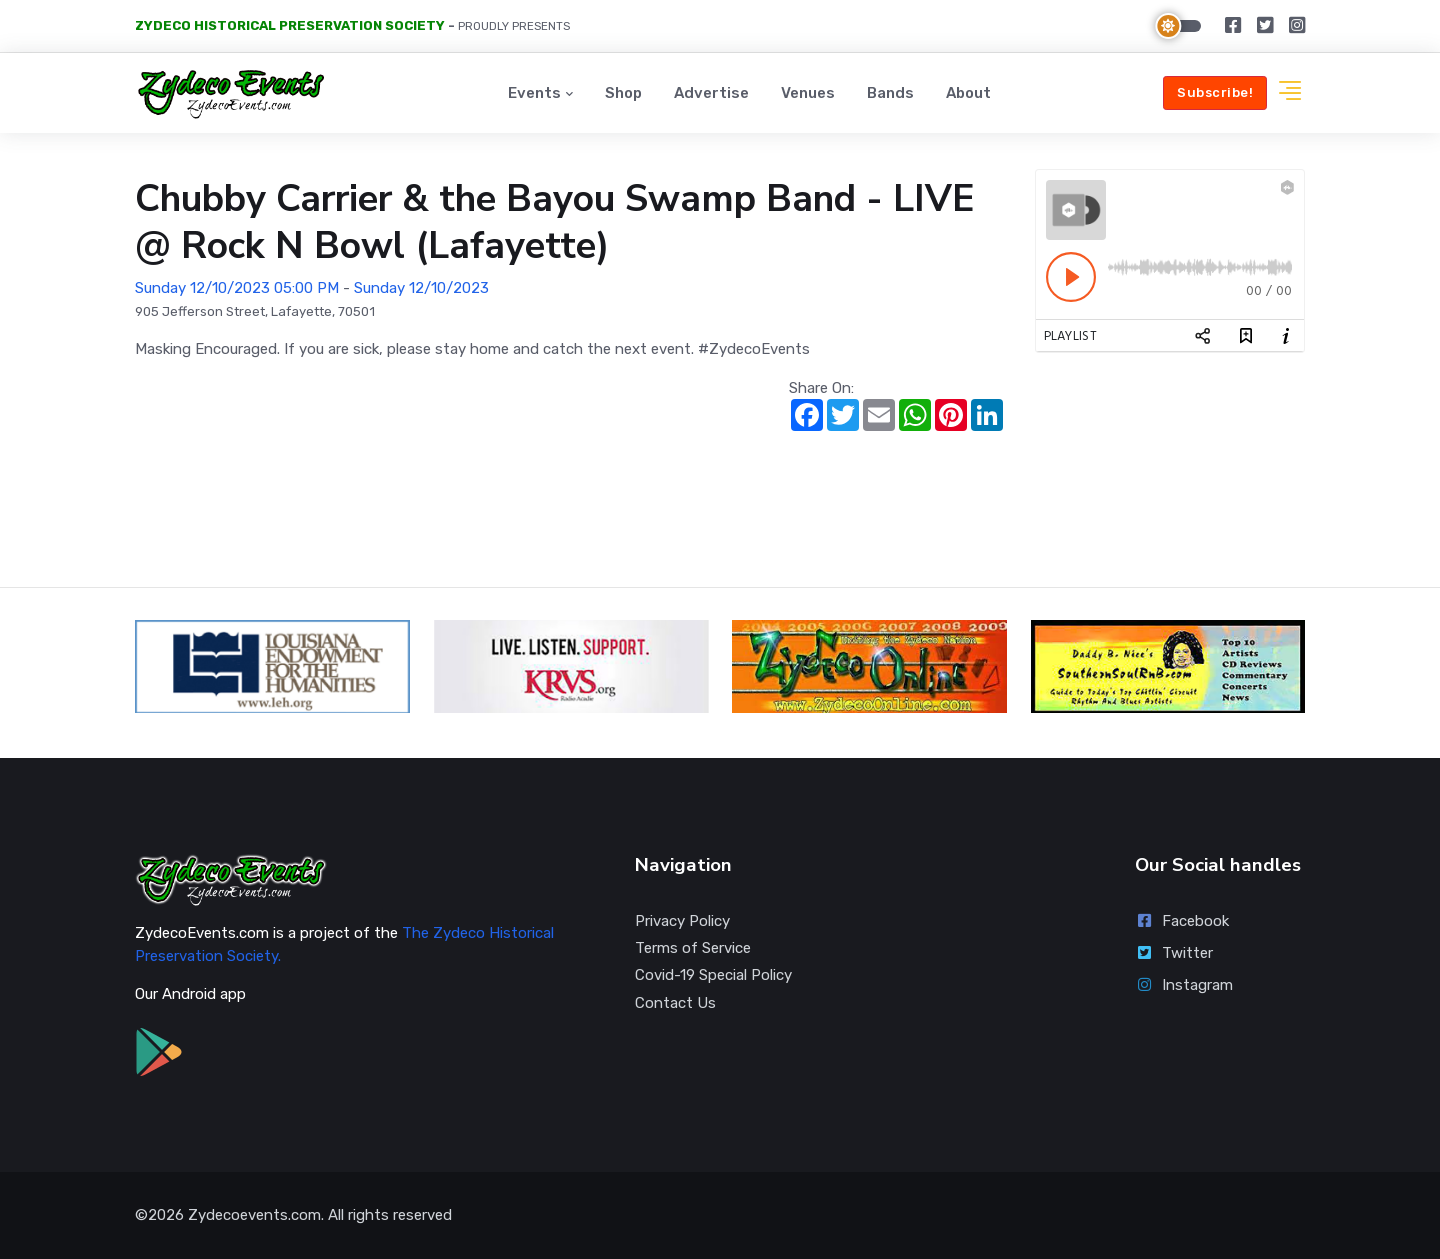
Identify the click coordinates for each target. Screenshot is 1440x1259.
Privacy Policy (682, 921)
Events (534, 93)
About (968, 93)
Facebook (1182, 921)
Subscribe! (1215, 92)
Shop (623, 93)
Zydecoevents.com (254, 1215)
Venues (808, 93)
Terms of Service (693, 948)
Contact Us (675, 1003)
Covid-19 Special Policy (713, 975)
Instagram (1184, 985)
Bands (890, 93)
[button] (1290, 93)
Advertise (711, 93)
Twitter (1174, 953)
